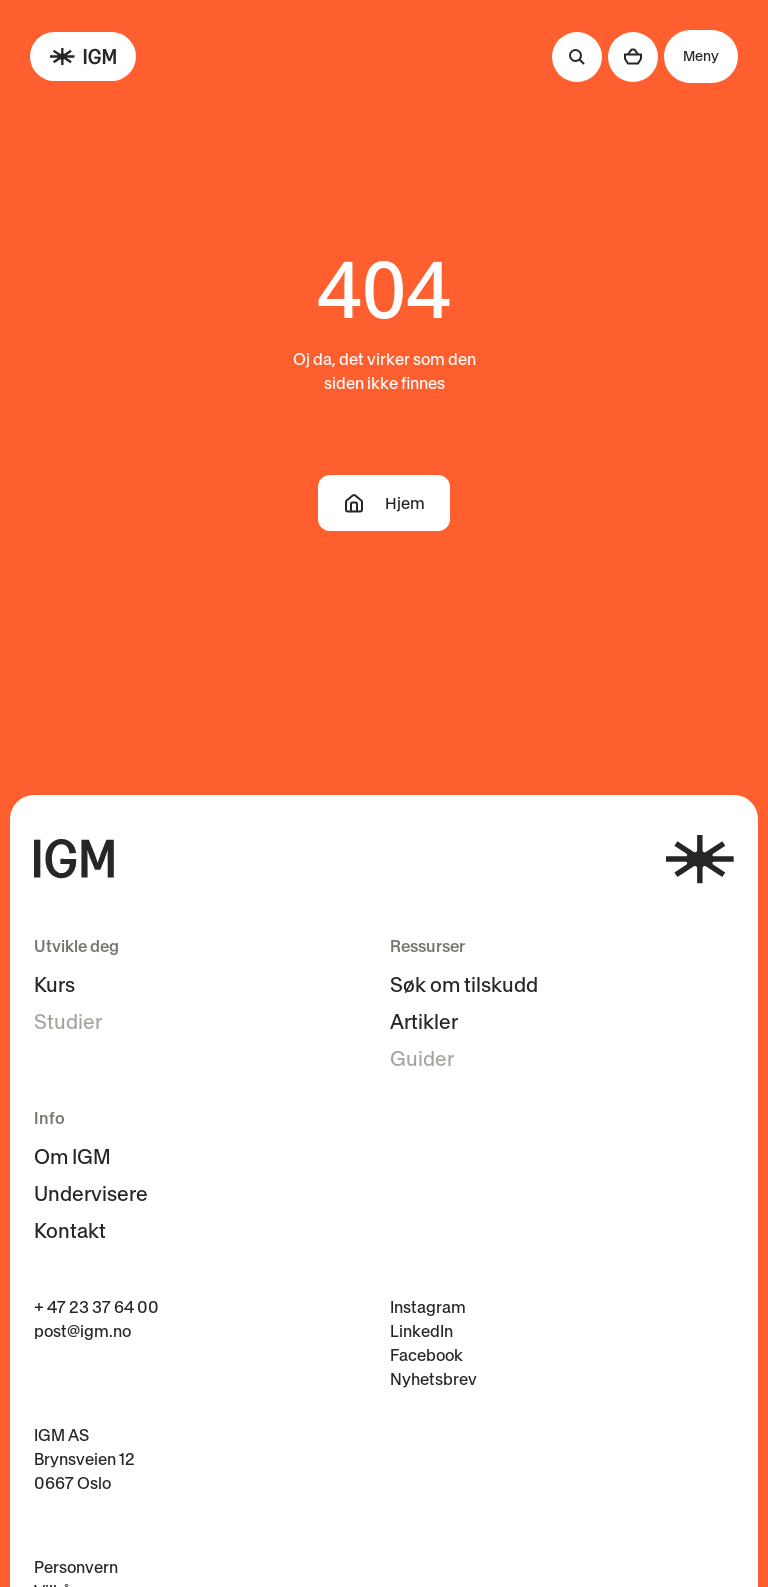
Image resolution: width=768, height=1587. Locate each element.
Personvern (76, 1567)
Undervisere (91, 1194)
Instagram (428, 1307)
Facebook (426, 1355)
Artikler (424, 1022)
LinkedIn (421, 1331)
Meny (701, 56)
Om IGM (72, 1157)
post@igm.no (82, 1331)
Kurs (54, 985)
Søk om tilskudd (464, 985)
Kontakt (70, 1231)
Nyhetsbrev (433, 1379)
